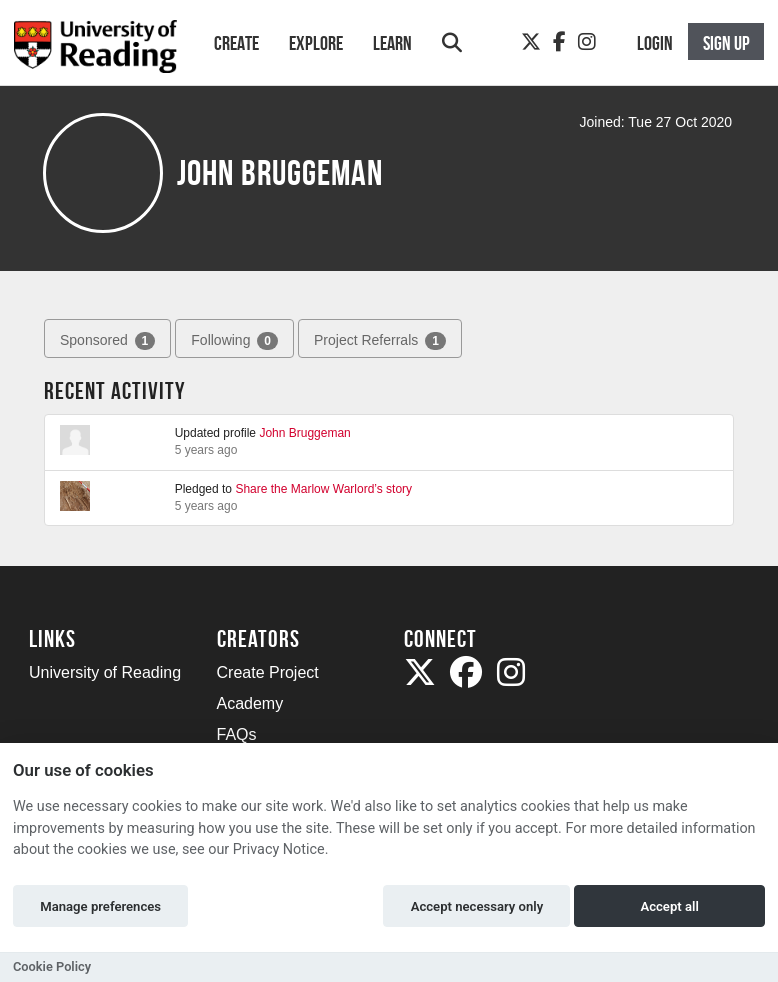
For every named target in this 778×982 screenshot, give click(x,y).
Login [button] (655, 43)
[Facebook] (559, 42)
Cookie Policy (52, 966)
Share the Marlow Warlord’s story (323, 489)
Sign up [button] (726, 43)
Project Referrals (380, 341)
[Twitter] (531, 42)
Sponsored (107, 341)
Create (236, 43)
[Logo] (95, 52)
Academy (250, 703)
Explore (316, 43)
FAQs (237, 734)
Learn (392, 43)
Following (234, 341)
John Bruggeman (304, 433)
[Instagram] (587, 42)
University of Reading (105, 672)
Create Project (268, 672)
